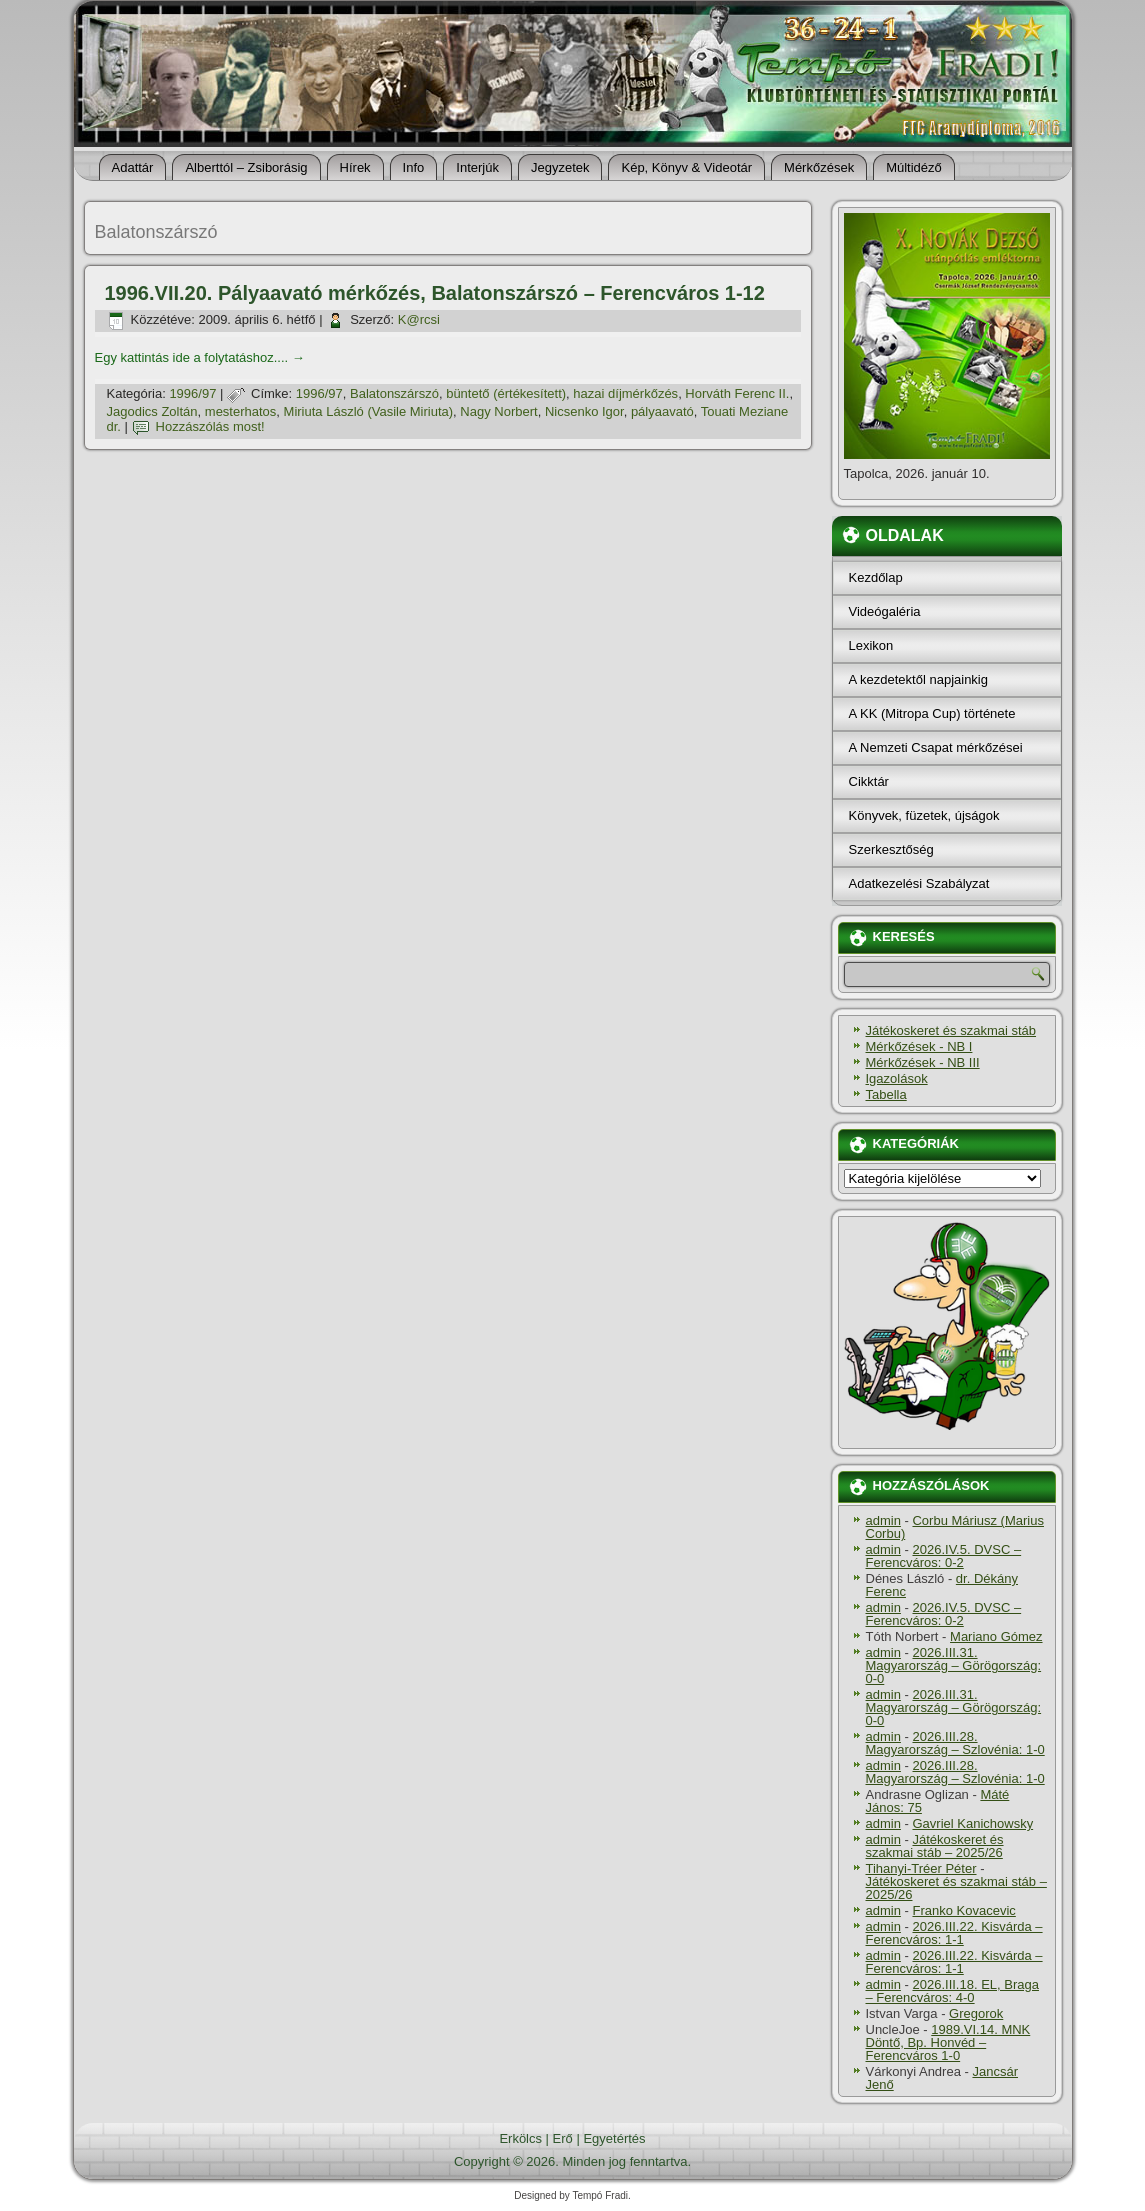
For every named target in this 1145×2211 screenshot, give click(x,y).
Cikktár (869, 781)
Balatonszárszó (394, 393)
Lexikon (871, 645)
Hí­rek (355, 167)
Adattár (133, 167)
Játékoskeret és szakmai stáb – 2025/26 (935, 1846)
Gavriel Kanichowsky (972, 1823)
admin (883, 1520)
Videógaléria (885, 611)
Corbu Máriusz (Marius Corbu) (955, 1527)
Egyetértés (614, 2138)
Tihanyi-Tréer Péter (921, 1868)
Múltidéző (914, 167)
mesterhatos (241, 411)
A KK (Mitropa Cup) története (932, 713)
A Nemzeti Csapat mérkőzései (936, 747)
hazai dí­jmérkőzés (625, 393)
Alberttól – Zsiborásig (246, 167)
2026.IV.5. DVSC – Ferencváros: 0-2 (944, 1556)
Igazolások (897, 1078)
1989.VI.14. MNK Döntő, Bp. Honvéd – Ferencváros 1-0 (948, 2042)
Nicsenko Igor (584, 411)
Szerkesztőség (891, 849)
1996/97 (192, 393)
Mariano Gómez (996, 1636)
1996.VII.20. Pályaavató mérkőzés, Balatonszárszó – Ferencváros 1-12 (435, 293)
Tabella (886, 1094)
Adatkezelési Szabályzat (919, 883)
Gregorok (976, 2013)
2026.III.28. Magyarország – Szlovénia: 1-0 (955, 1743)
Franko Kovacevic (963, 1910)
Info (414, 167)
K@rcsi (419, 319)
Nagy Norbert (498, 411)
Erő (563, 2138)
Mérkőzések (819, 167)
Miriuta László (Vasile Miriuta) (369, 411)
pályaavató (662, 411)
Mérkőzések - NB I (919, 1046)
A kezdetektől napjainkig (918, 679)
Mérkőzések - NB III (923, 1062)
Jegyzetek (560, 167)
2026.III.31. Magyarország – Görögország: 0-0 (954, 1665)
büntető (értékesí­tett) (506, 393)
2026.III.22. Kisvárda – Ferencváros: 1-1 (954, 1933)
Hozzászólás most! (210, 426)
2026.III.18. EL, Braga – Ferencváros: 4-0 (952, 1991)
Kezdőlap (876, 577)
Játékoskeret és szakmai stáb (951, 1030)
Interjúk (477, 167)
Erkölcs (520, 2138)
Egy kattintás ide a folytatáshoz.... (200, 357)
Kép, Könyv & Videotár (686, 167)
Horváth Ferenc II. (737, 393)
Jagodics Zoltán (152, 411)
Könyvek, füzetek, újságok (924, 815)
